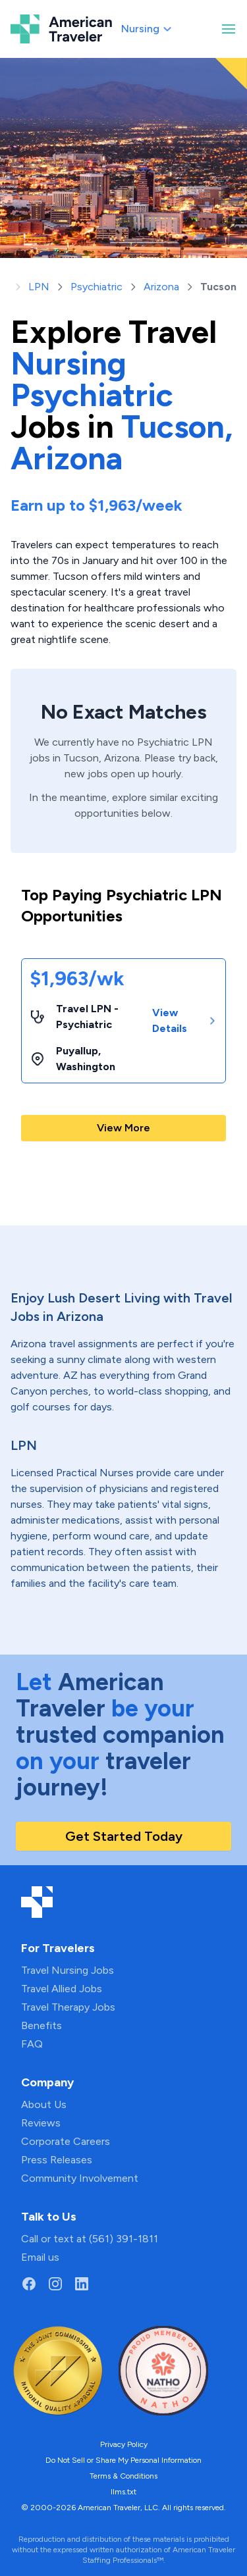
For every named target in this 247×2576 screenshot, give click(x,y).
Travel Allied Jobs (61, 1988)
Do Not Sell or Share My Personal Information (123, 2460)
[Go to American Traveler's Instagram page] (55, 2284)
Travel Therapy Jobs (68, 2007)
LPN (38, 286)
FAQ (32, 2044)
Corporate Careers (65, 2141)
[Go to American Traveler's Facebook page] (29, 2284)
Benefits (41, 2025)
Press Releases (56, 2159)
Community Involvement (79, 2178)
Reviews (41, 2123)
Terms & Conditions (123, 2476)
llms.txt (123, 2491)
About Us (44, 2104)
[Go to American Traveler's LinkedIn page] (82, 2284)
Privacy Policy (124, 2444)
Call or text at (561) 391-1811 (89, 2238)
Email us (40, 2257)
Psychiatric (96, 286)
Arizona (161, 286)
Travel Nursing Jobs (67, 1970)
